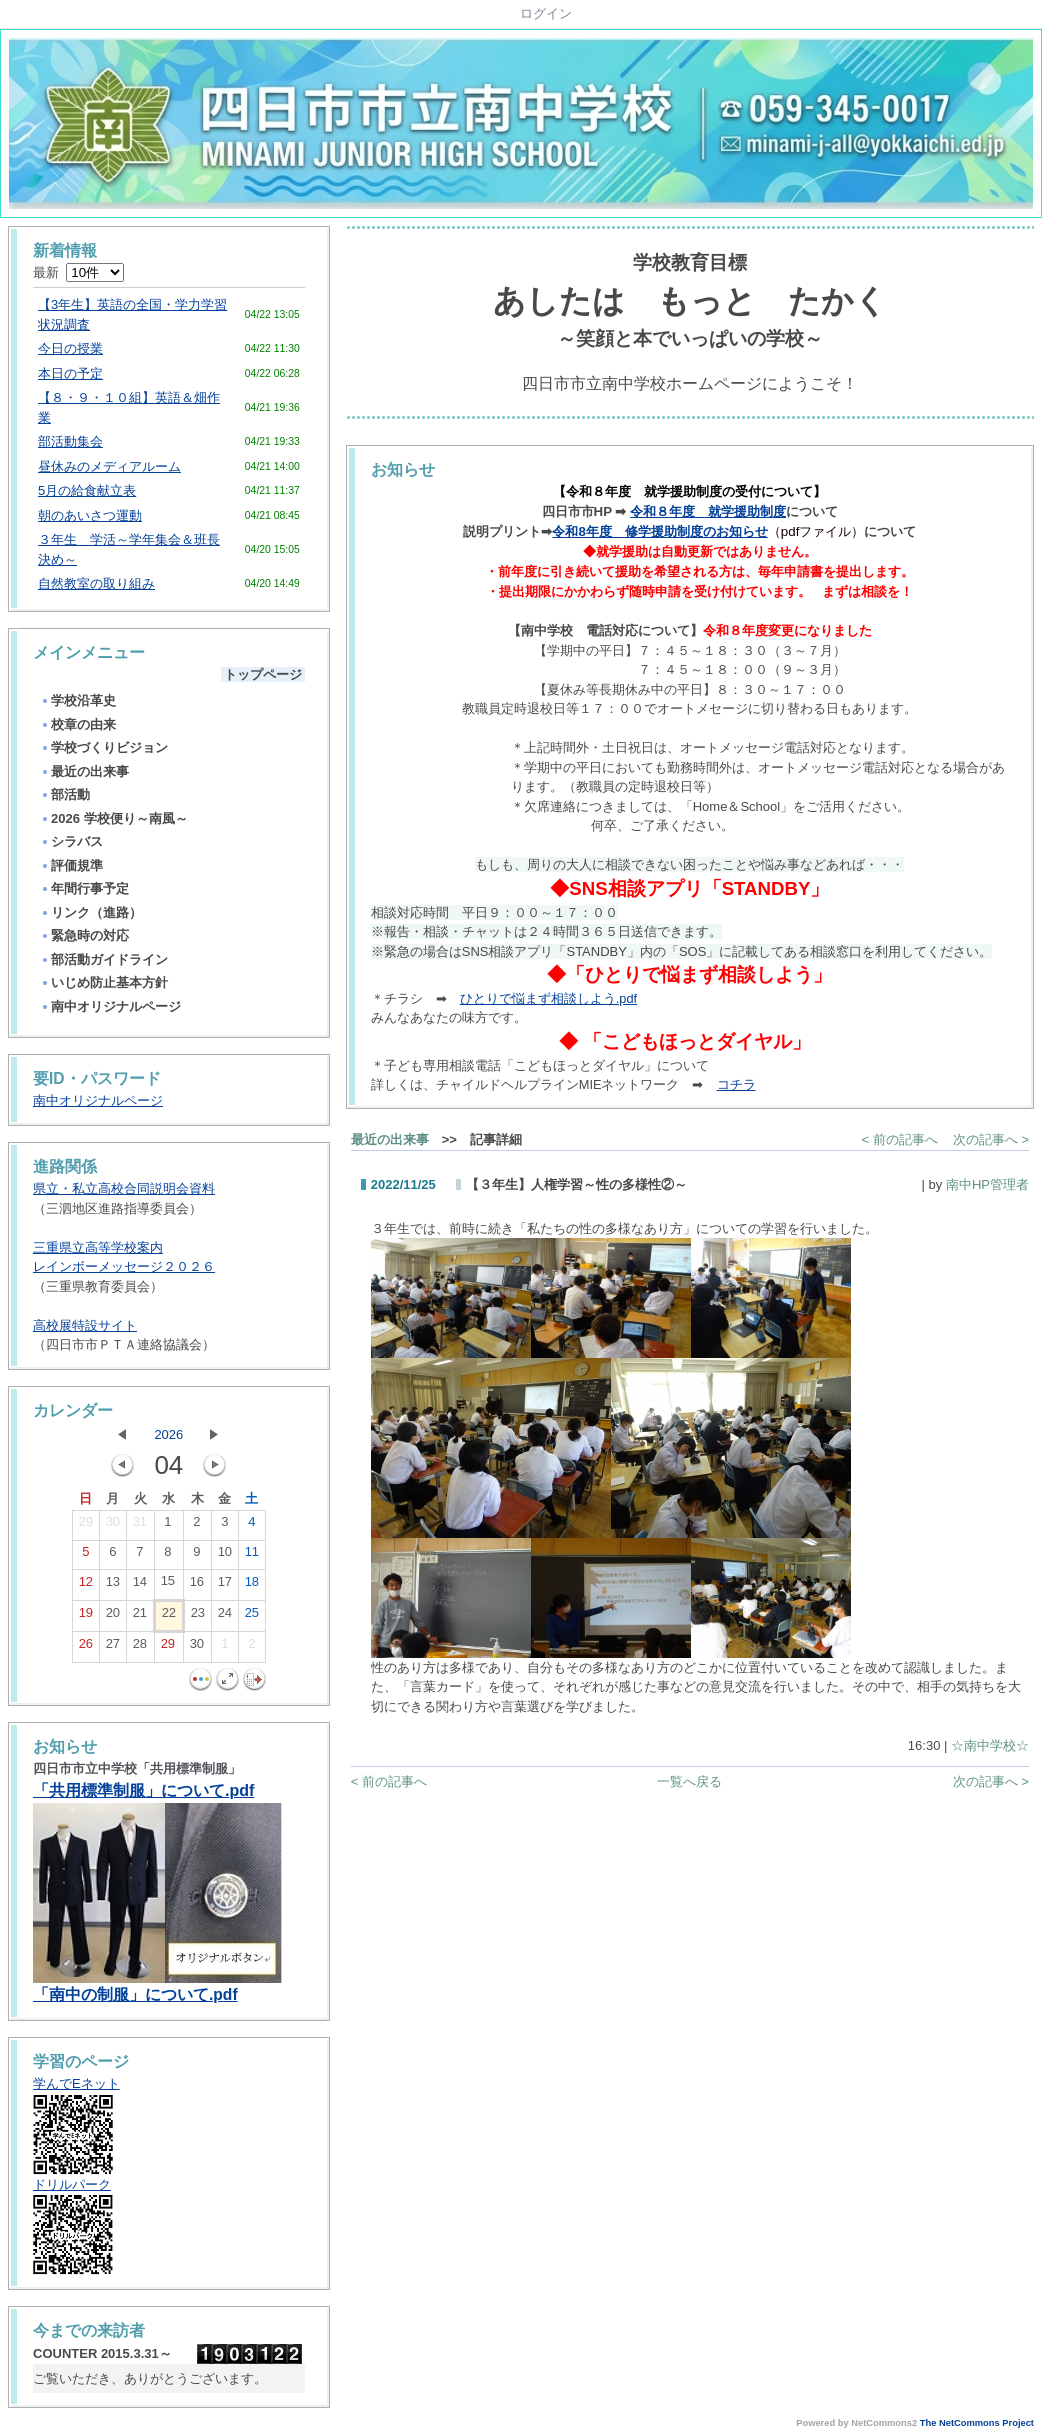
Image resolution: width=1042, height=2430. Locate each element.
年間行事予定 (84, 888)
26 (86, 1648)
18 (252, 1586)
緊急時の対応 (84, 935)
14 (140, 1586)
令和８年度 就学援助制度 (708, 511)
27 (113, 1648)
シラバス (71, 841)
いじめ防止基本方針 (104, 982)
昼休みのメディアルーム (109, 466)
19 (86, 1617)
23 (198, 1617)
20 (113, 1617)
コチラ (736, 1084)
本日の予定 (70, 373)
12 (86, 1586)
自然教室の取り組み (96, 583)
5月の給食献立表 (87, 490)
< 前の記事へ (900, 1139)
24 (225, 1617)
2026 (168, 1434)
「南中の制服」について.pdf (135, 1994)
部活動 (65, 794)
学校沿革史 (78, 700)
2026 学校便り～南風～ (114, 818)
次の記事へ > (991, 1139)
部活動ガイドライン (104, 959)
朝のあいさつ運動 (90, 515)
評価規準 (71, 865)
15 (168, 1585)
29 (86, 1526)
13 (113, 1586)
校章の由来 (78, 724)
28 (140, 1648)
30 (113, 1526)
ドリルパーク (72, 2184)
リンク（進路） (91, 912)
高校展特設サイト (85, 1325)
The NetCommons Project (977, 2423)
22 (169, 1617)
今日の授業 (70, 348)
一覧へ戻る (689, 1781)
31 (140, 1526)
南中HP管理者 (987, 1184)
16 (197, 1586)
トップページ (263, 674)
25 (252, 1617)
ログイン (546, 13)
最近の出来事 (84, 771)
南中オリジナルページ (110, 1006)
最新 (78, 272)
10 (225, 1556)
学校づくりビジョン (104, 747)
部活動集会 (70, 441)
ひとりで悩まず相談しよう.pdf (548, 998)
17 (225, 1586)
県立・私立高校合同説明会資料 (124, 1188)
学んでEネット (76, 2083)
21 (140, 1617)
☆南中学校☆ (990, 1745)
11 (252, 1556)
